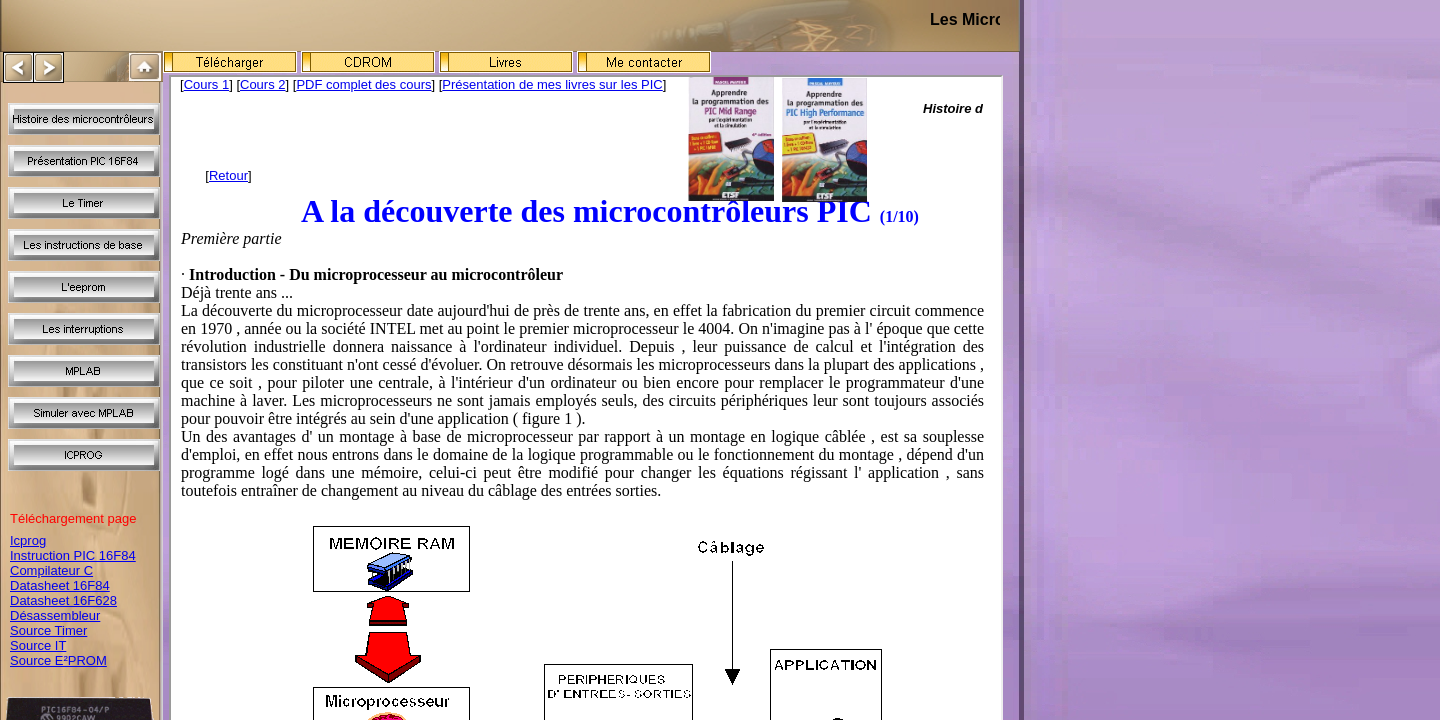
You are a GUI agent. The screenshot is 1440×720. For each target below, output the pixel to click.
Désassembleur (55, 615)
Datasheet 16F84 (60, 585)
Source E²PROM (58, 660)
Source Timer (48, 630)
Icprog (28, 540)
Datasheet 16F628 (63, 600)
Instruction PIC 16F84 (73, 555)
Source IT (38, 645)
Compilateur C (51, 570)
